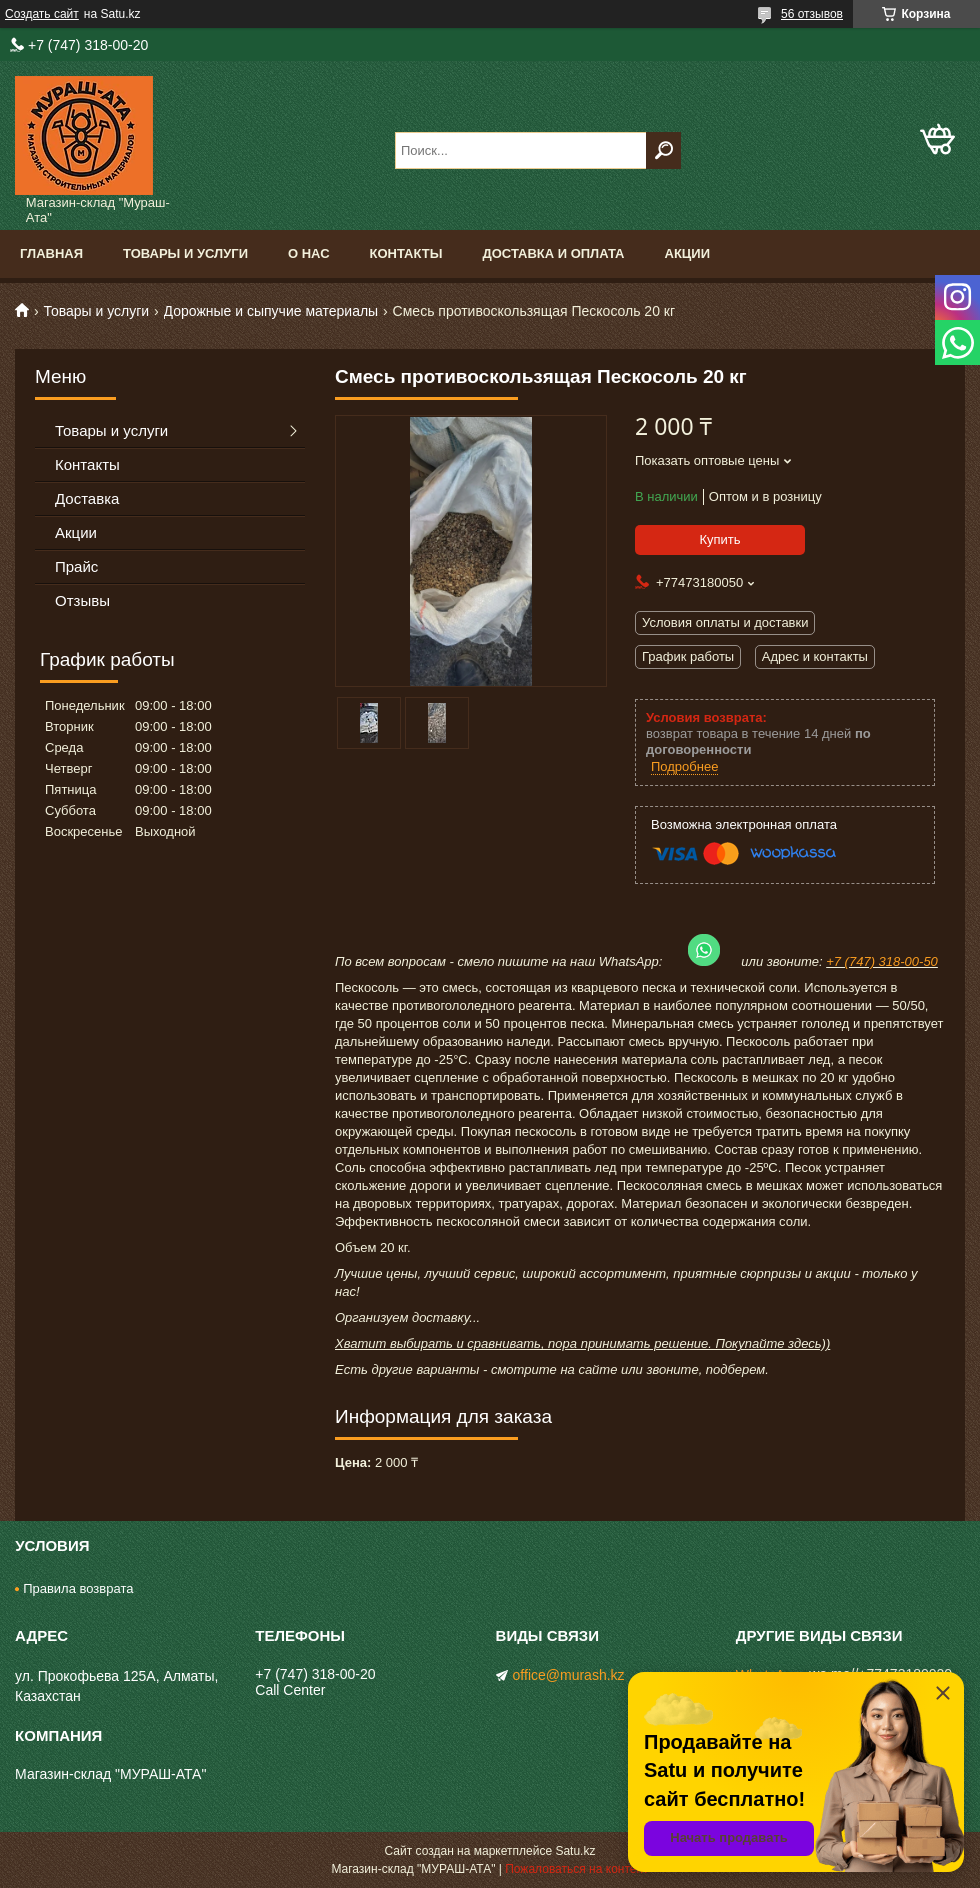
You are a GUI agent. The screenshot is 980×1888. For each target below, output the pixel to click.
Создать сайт (42, 14)
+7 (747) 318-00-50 (882, 961)
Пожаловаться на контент (576, 1869)
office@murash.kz (569, 1675)
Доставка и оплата (553, 253)
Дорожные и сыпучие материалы (271, 311)
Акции (688, 253)
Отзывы (82, 600)
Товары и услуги (185, 253)
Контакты (406, 253)
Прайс (76, 566)
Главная (51, 253)
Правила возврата (78, 1588)
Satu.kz (575, 1851)
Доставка (87, 498)
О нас (309, 253)
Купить (719, 539)
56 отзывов (812, 14)
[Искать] (663, 150)
